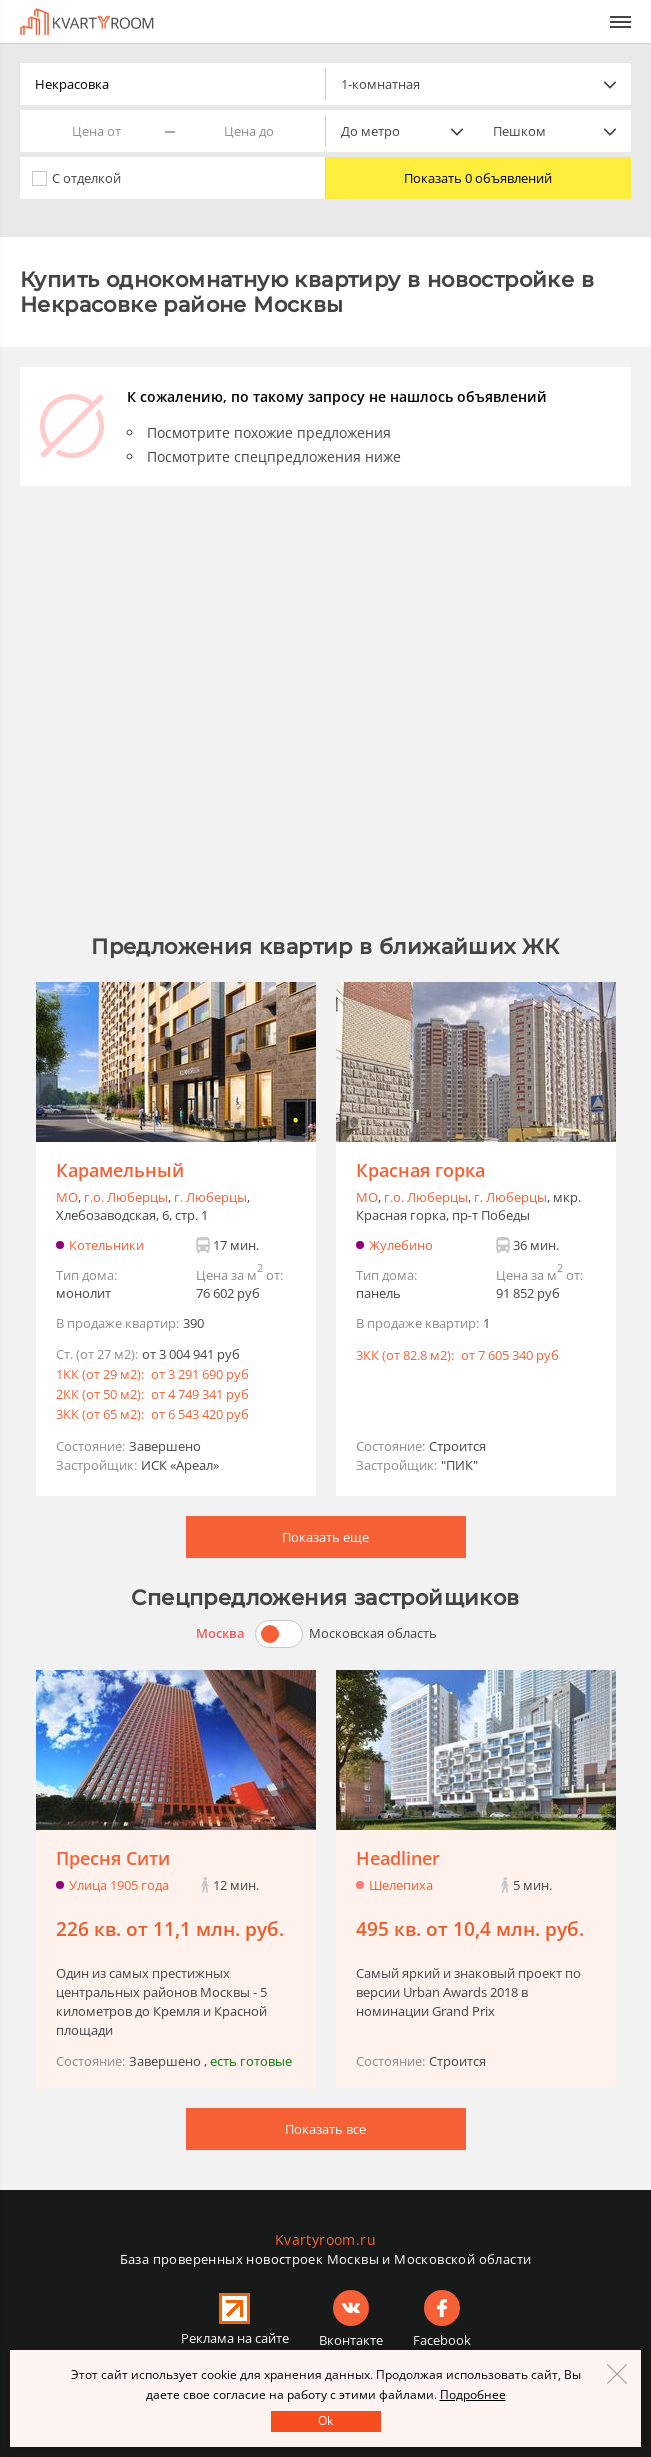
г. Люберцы (210, 1197)
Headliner (398, 1858)
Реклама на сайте (235, 2338)
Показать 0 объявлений (478, 178)
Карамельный (120, 1170)
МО (67, 1197)
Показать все (325, 2129)
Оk (325, 2420)
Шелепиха (401, 1885)
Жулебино (401, 1245)
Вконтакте (351, 2340)
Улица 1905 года (119, 1885)
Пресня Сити (113, 1858)
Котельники (106, 1245)
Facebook (442, 2340)
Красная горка (420, 1170)
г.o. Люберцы (126, 1197)
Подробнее (473, 2394)
